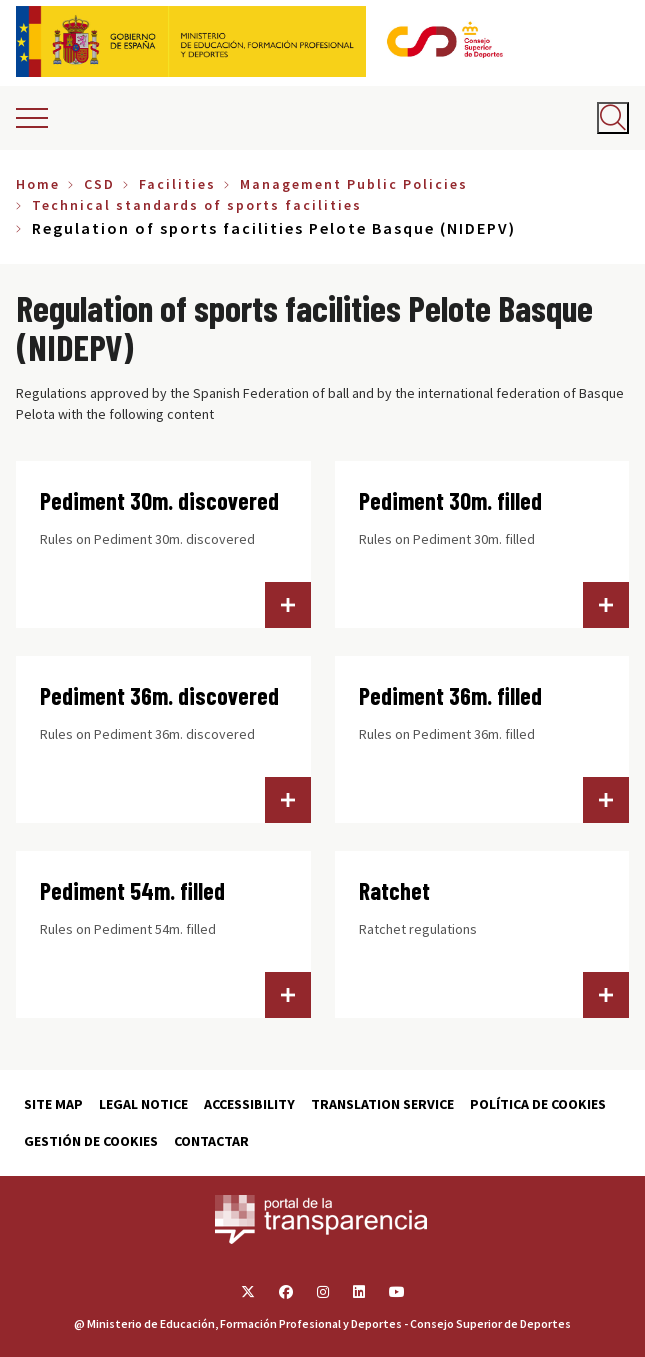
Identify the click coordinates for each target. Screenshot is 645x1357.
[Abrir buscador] (613, 118)
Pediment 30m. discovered (159, 500)
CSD (99, 184)
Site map (53, 1104)
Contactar (211, 1141)
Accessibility (249, 1104)
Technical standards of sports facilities (197, 205)
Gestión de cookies (91, 1141)
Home (38, 184)
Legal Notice (143, 1104)
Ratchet (394, 890)
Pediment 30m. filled (450, 500)
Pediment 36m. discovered (159, 695)
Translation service (382, 1104)
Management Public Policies (354, 184)
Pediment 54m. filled (132, 890)
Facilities (177, 184)
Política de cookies (538, 1104)
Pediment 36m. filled (450, 695)
